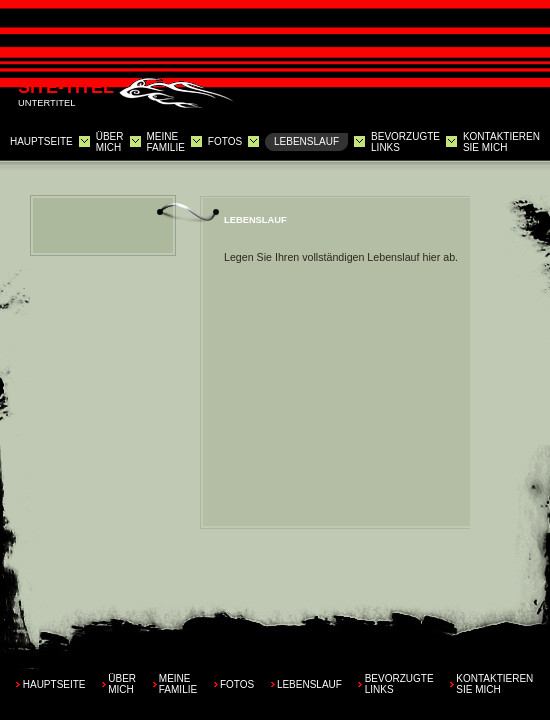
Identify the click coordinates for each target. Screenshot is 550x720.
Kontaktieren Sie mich (501, 142)
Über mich (110, 142)
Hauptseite (41, 141)
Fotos (225, 141)
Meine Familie (165, 142)
